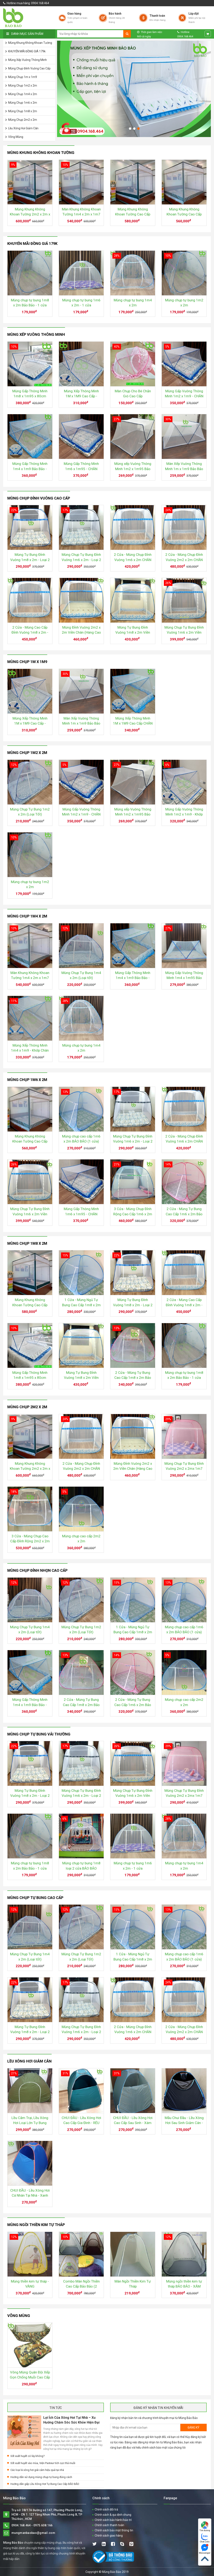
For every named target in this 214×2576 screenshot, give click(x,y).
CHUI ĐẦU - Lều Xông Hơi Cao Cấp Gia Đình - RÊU (81, 2120)
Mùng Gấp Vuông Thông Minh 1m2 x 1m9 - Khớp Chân (184, 812)
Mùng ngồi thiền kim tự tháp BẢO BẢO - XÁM (184, 2283)
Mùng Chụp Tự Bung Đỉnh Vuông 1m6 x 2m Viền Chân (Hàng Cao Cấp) (184, 630)
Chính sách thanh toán (109, 2525)
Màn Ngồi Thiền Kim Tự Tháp (133, 2283)
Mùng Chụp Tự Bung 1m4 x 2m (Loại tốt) (81, 975)
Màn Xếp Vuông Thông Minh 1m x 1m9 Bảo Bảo (184, 466)
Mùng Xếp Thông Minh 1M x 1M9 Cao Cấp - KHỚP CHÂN (81, 394)
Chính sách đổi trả (106, 2509)
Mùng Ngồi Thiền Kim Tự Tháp (36, 2224)
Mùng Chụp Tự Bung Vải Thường (38, 1734)
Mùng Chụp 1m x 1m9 (21, 77)
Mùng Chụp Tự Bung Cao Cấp (35, 1897)
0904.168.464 (40, 3)
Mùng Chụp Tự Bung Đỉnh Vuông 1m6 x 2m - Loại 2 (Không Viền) (81, 557)
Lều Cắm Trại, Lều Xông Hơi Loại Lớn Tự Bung (29, 2120)
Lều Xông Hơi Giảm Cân (21, 128)
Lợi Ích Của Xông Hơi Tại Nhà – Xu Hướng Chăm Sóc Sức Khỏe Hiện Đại (71, 2420)
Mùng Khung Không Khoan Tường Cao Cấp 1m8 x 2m (132, 212)
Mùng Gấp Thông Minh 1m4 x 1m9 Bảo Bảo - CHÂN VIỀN (29, 467)
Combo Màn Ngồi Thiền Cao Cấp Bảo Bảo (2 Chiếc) (81, 2284)
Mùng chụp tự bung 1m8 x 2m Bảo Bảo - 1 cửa (30, 302)
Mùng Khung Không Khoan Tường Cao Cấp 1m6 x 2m (184, 212)
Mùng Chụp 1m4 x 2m (21, 94)
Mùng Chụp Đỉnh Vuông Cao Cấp (28, 68)
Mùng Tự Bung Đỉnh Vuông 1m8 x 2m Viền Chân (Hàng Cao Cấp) (132, 630)
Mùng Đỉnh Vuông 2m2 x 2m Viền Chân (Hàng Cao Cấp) (81, 630)
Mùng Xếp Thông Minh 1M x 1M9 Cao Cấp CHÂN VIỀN (133, 721)
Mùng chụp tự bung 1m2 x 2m (184, 302)
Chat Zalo (205, 2538)
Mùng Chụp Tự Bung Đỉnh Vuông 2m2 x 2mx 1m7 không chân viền (184, 1466)
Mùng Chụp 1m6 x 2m (21, 102)
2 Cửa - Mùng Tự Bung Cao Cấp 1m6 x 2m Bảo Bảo (184, 1212)
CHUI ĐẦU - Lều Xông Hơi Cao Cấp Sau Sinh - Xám (133, 2120)
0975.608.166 (43, 2525)
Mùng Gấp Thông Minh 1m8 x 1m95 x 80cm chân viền (29, 394)
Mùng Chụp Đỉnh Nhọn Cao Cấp (37, 1570)
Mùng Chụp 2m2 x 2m (21, 119)
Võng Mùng (14, 136)
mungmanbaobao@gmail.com (33, 2532)
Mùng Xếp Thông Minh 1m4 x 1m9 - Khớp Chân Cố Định (30, 1048)
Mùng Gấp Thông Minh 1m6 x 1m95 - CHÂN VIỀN (81, 467)
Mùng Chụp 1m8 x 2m (21, 111)
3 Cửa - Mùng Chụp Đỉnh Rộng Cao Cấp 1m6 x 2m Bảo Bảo (132, 1212)
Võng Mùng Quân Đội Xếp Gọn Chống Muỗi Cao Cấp (30, 2374)
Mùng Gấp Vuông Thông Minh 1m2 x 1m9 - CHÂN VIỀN (184, 394)
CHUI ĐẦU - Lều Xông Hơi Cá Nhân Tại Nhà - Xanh (30, 2192)
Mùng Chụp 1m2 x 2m (21, 85)
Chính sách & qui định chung (113, 2514)
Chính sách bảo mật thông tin (114, 2530)
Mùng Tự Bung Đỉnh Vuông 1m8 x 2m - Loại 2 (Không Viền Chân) (30, 557)
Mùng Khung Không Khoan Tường (28, 42)
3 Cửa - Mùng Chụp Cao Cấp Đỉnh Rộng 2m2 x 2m (30, 1538)
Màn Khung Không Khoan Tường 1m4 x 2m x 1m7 (81, 211)
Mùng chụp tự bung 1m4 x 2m (133, 302)
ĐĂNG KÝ (193, 2427)
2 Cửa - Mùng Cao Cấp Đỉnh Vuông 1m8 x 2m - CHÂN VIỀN (29, 630)
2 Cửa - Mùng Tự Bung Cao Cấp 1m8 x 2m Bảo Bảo (132, 1375)
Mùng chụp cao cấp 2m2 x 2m (81, 1538)
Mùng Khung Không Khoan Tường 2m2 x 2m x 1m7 (30, 212)
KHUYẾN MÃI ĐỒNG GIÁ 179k (25, 51)
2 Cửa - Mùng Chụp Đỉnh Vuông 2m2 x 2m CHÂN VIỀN (184, 557)
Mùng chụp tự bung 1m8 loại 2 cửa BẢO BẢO (81, 1865)
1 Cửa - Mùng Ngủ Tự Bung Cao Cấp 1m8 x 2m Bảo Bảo (81, 1303)
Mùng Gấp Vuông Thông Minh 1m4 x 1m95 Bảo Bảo (184, 976)
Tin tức (56, 2408)
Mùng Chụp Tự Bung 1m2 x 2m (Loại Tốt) (30, 811)
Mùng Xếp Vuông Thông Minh (26, 60)
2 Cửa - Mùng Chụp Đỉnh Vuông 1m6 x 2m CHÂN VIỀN (133, 557)
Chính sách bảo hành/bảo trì (113, 2520)
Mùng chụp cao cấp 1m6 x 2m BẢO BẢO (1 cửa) (81, 1138)
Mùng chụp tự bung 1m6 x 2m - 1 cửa (81, 302)
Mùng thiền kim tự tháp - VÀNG (30, 2283)
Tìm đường (204, 2526)
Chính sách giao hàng (109, 2535)
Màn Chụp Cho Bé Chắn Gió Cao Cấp (133, 393)
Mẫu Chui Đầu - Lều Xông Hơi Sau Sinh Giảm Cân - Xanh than (184, 2121)
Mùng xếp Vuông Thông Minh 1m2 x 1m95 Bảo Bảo (132, 467)
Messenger (204, 2549)
